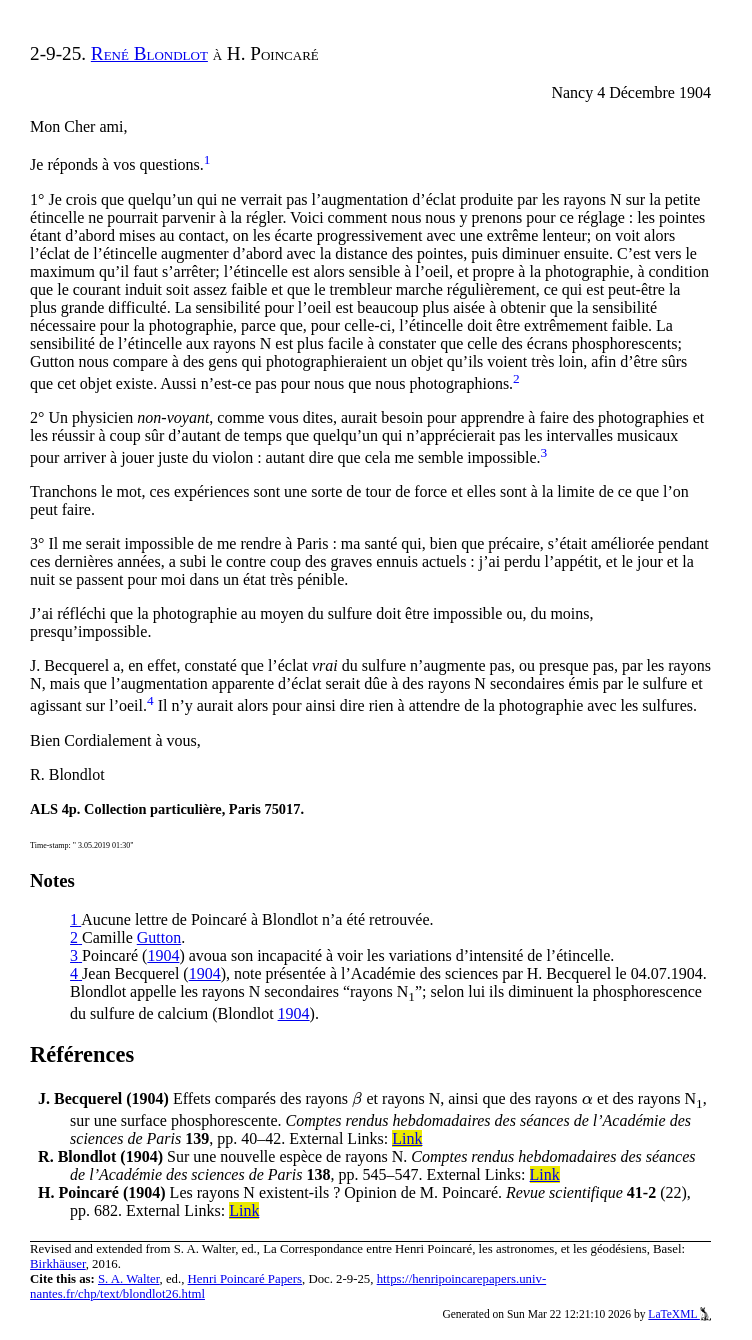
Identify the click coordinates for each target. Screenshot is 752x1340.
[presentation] (357, 1098)
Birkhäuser (58, 1264)
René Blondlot (149, 53)
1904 (163, 955)
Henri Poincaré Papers (245, 1279)
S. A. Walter (129, 1279)
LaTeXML (679, 1314)
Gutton (159, 937)
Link (407, 1138)
